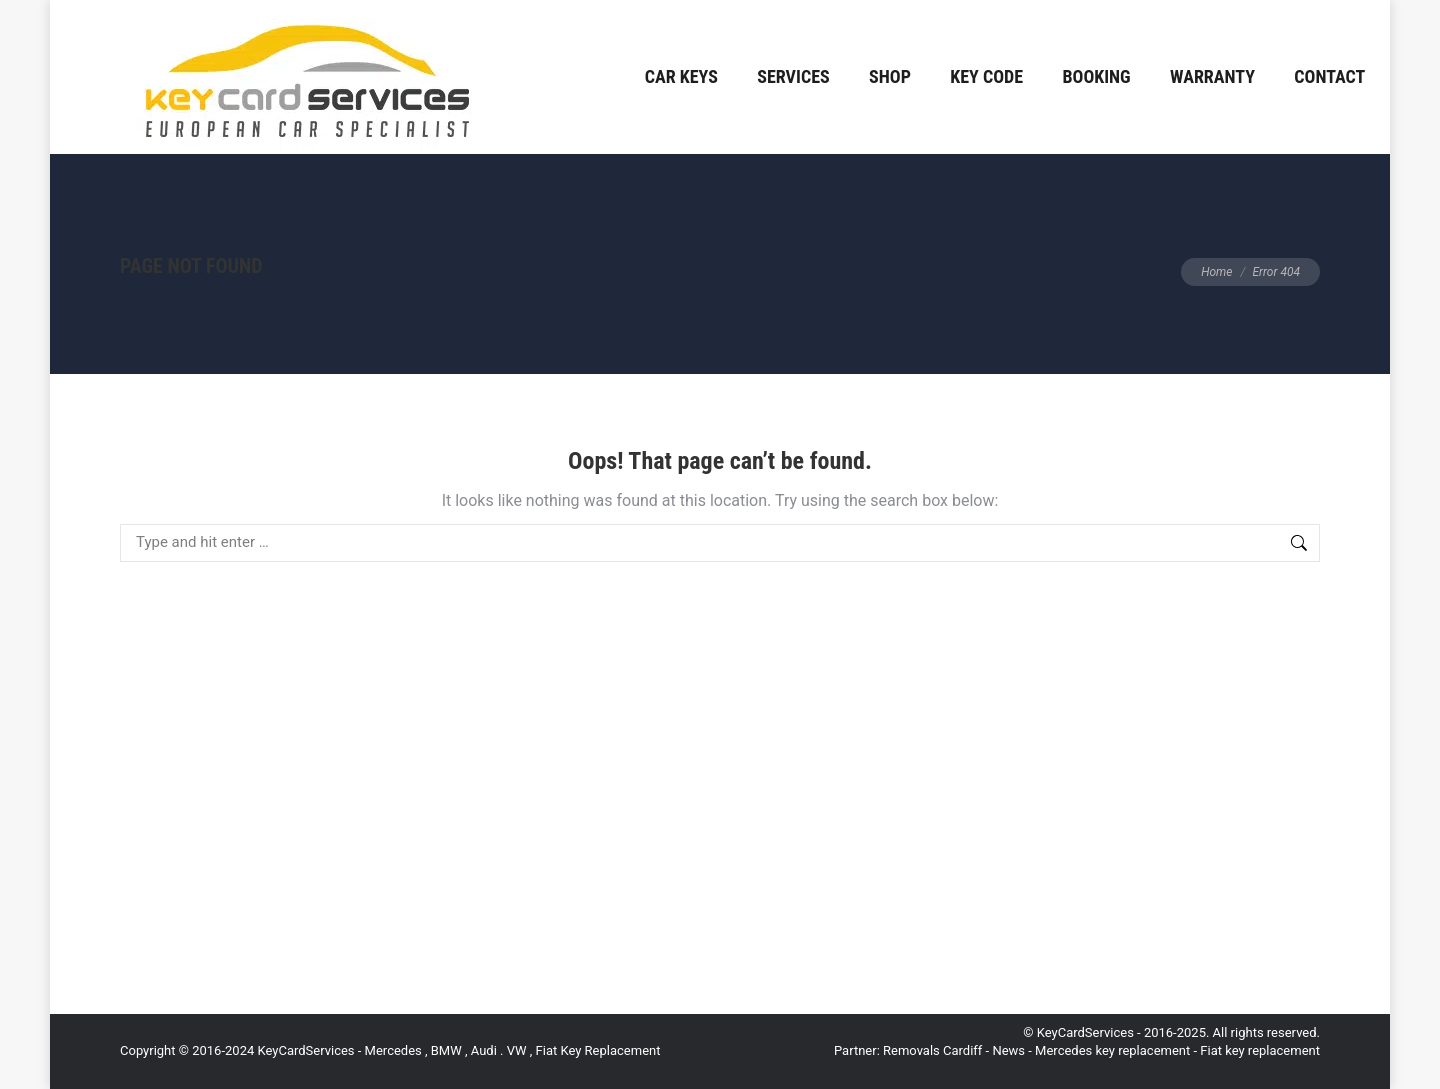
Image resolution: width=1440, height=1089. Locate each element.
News (1008, 1050)
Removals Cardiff (932, 1050)
